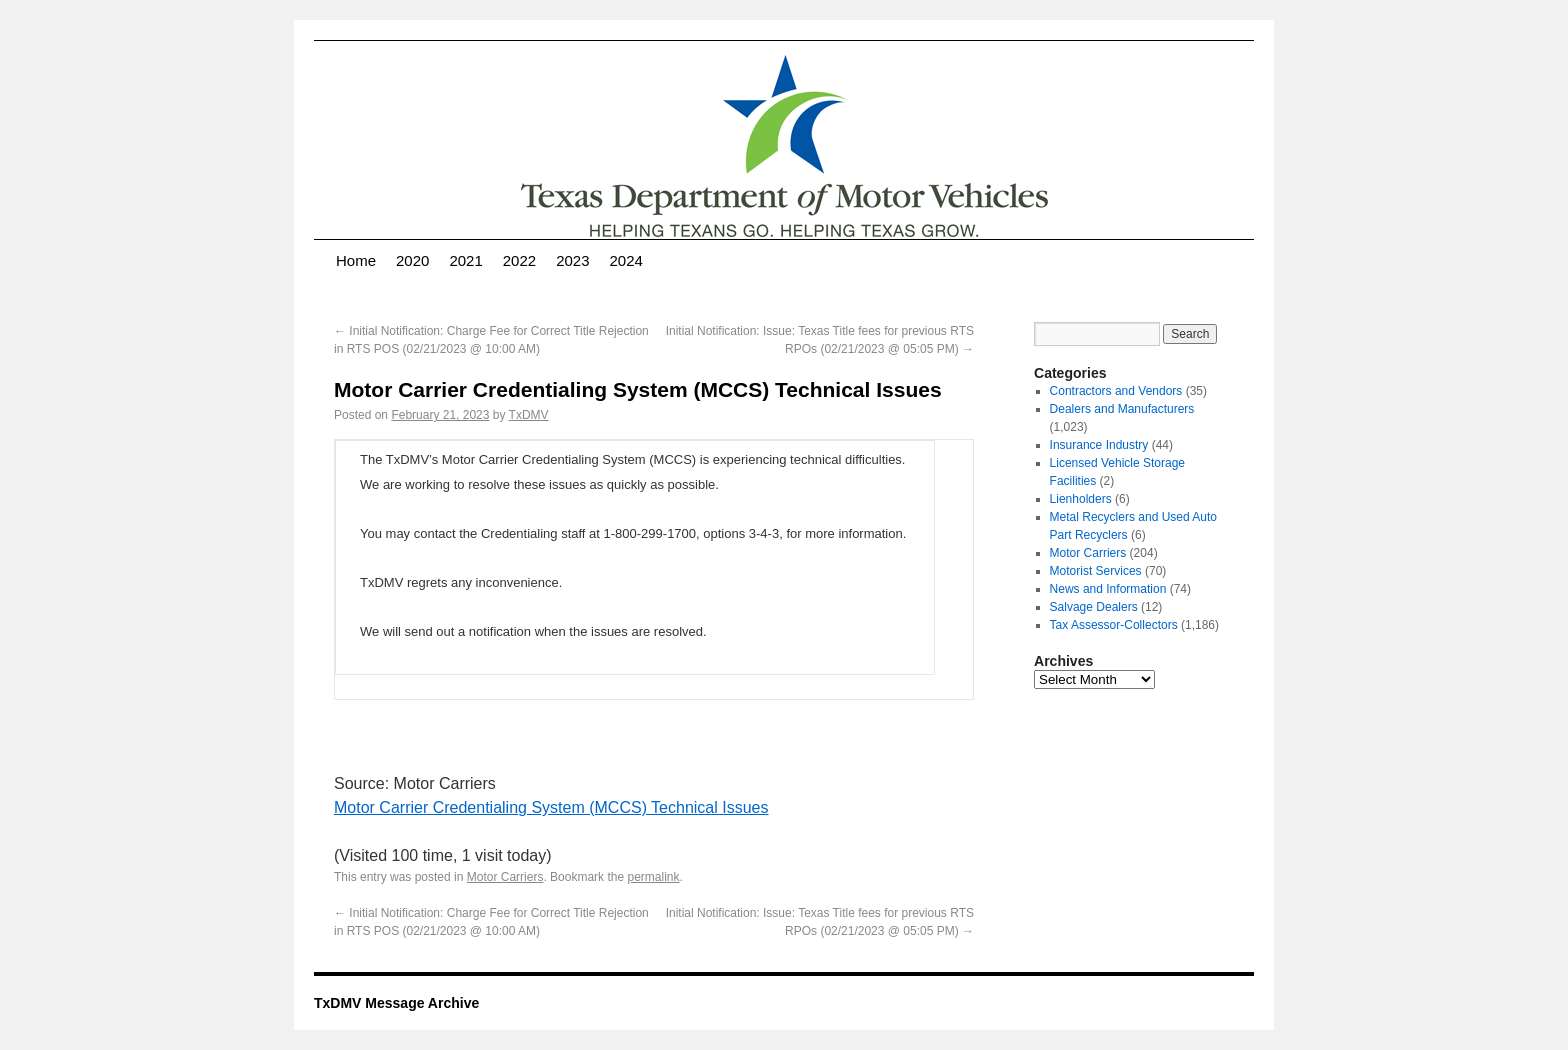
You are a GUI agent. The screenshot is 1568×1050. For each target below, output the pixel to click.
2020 (412, 260)
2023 (572, 260)
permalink (653, 877)
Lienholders (1081, 499)
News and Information (1108, 589)
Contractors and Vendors (1116, 391)
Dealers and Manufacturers (1122, 409)
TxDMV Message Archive (396, 1003)
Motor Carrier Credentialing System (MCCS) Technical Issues (551, 807)
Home (356, 260)
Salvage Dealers (1094, 607)
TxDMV (529, 415)
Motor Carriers (505, 877)
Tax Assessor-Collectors (1114, 625)
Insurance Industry (1099, 445)
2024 (626, 260)
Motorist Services (1096, 571)
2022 (519, 260)
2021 (465, 260)
